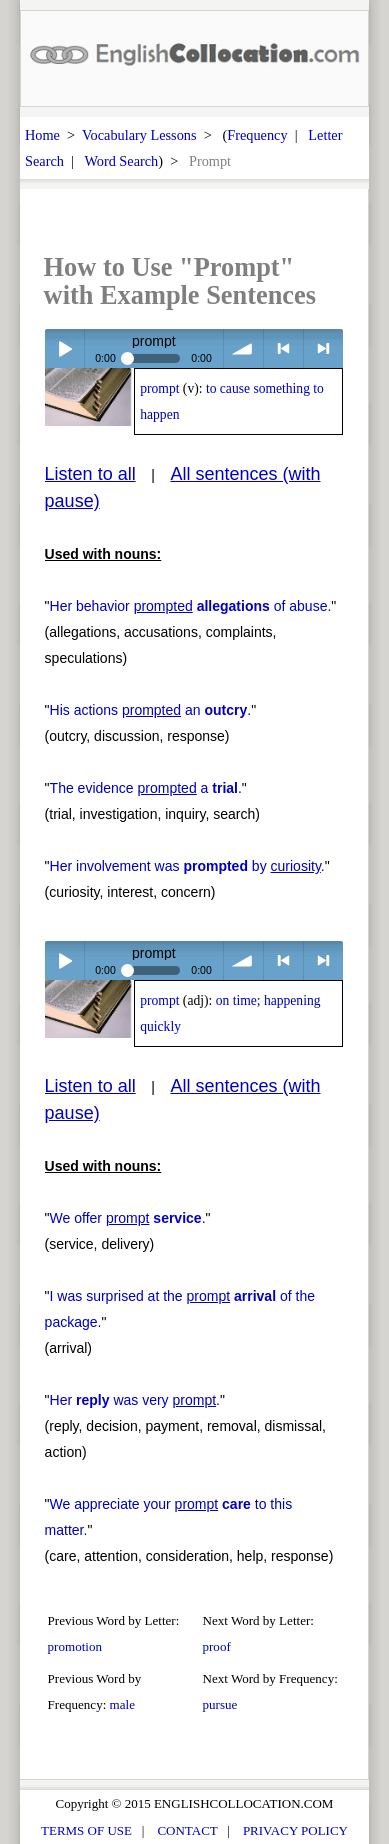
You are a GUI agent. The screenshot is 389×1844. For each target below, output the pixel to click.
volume (243, 348)
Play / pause (64, 348)
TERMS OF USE (86, 1830)
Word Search (121, 161)
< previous (283, 348)
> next (323, 348)
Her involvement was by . (187, 866)
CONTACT (187, 1830)
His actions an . (151, 710)
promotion (75, 1646)
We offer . (128, 1218)
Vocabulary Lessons (139, 135)
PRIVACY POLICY (295, 1830)
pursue (220, 1704)
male (122, 1704)
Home (42, 135)
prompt (159, 388)
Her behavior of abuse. (191, 606)
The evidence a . (146, 788)
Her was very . (135, 1400)
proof (217, 1646)
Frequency (257, 135)
